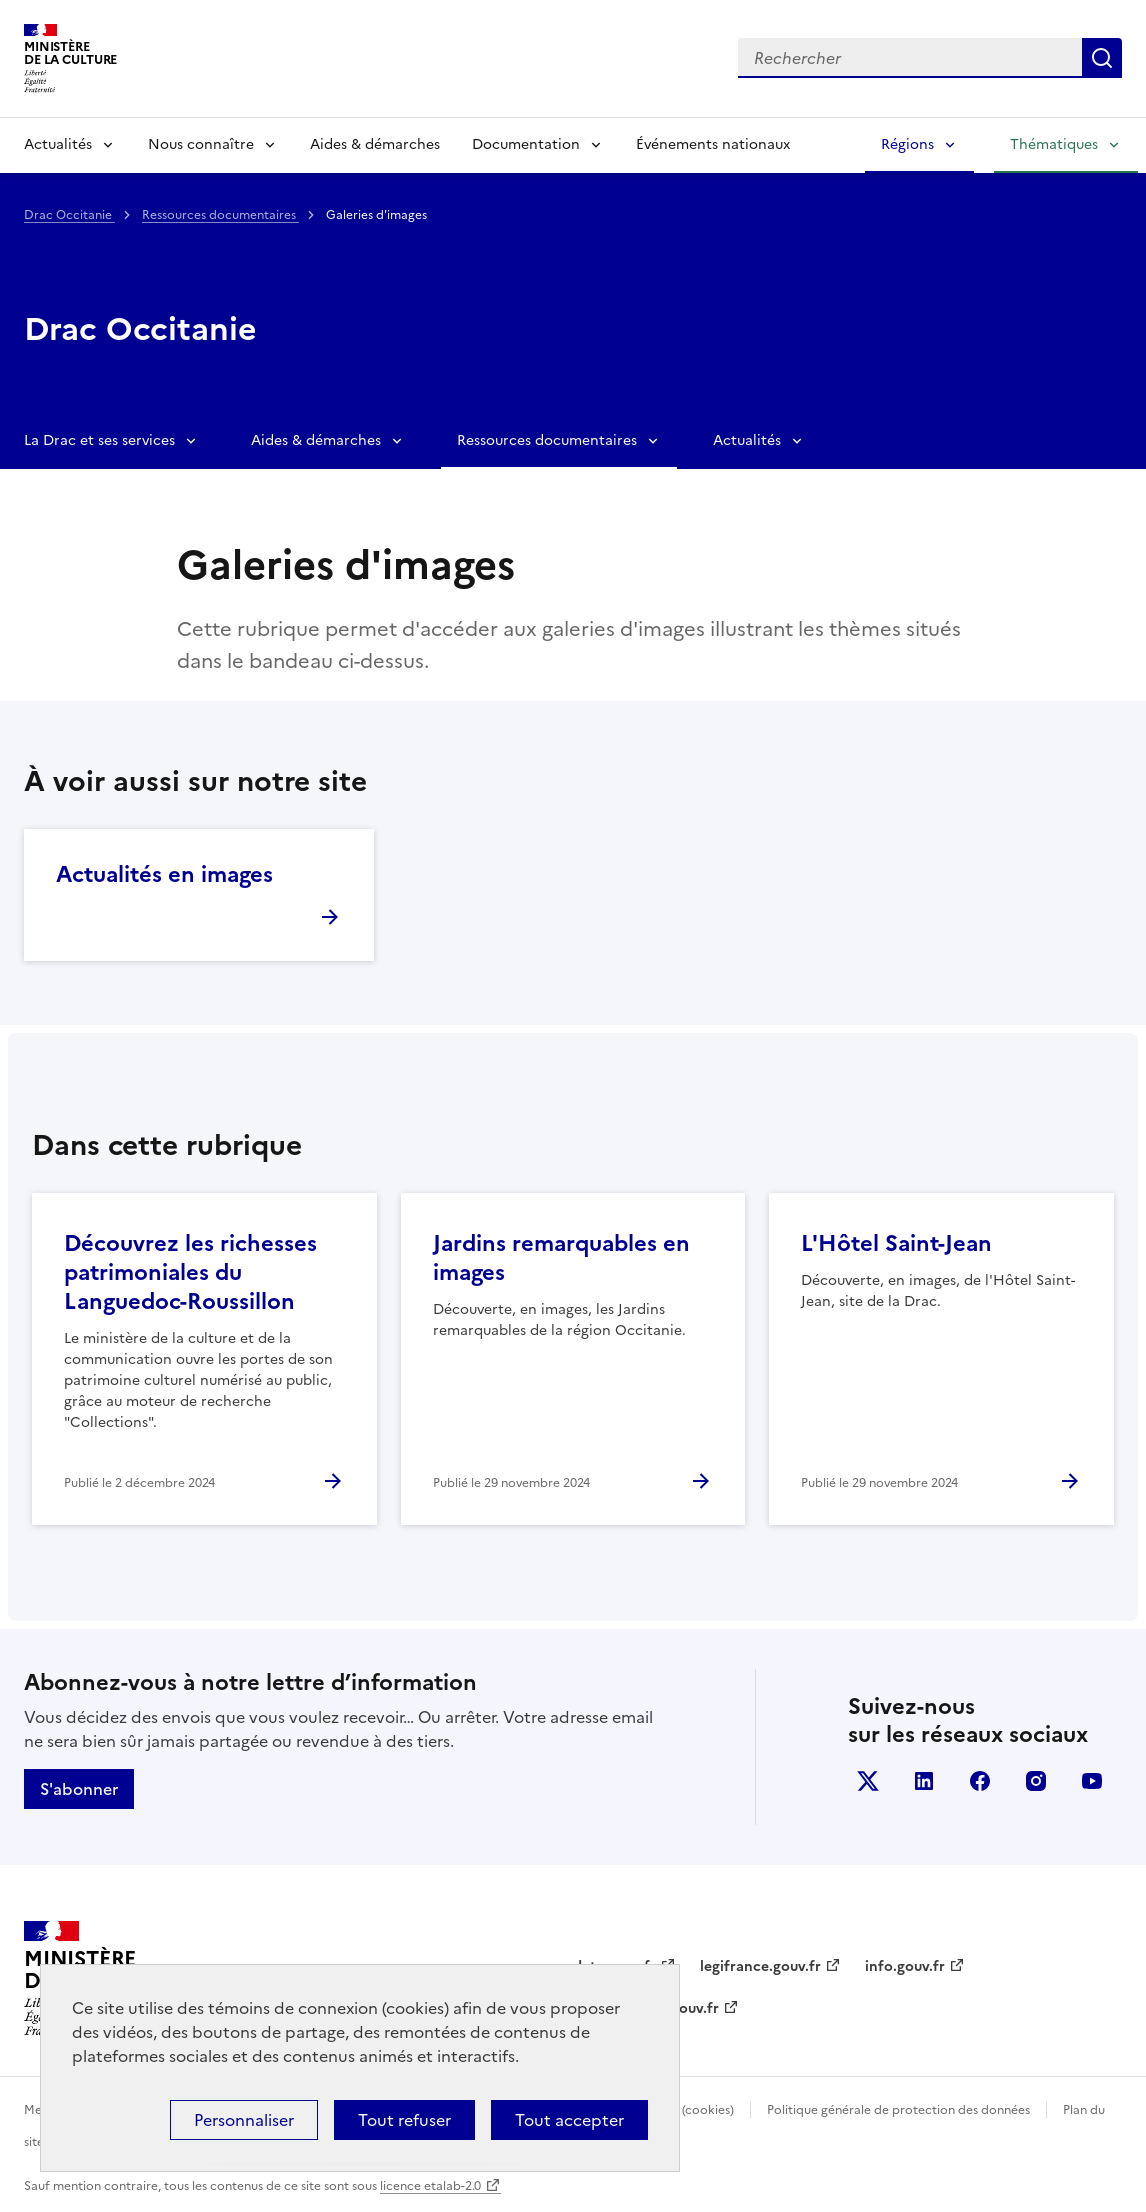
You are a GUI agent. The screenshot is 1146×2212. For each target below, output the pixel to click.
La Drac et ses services (99, 440)
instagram (1036, 1781)
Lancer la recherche (1102, 58)
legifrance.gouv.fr (760, 1966)
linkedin (924, 1781)
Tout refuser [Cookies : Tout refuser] (404, 2120)
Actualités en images (164, 874)
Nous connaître (201, 144)
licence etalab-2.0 (430, 2186)
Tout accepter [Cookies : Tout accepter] (569, 2120)
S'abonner (79, 1789)
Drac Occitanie (69, 215)
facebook (980, 1781)
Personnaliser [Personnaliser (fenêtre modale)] (244, 2120)
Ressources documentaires (220, 215)
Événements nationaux (713, 144)
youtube (1092, 1781)
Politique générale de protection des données (898, 2110)
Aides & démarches (375, 144)
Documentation (526, 144)
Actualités (58, 144)
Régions (907, 144)
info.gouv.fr (905, 1966)
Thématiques (1054, 144)
